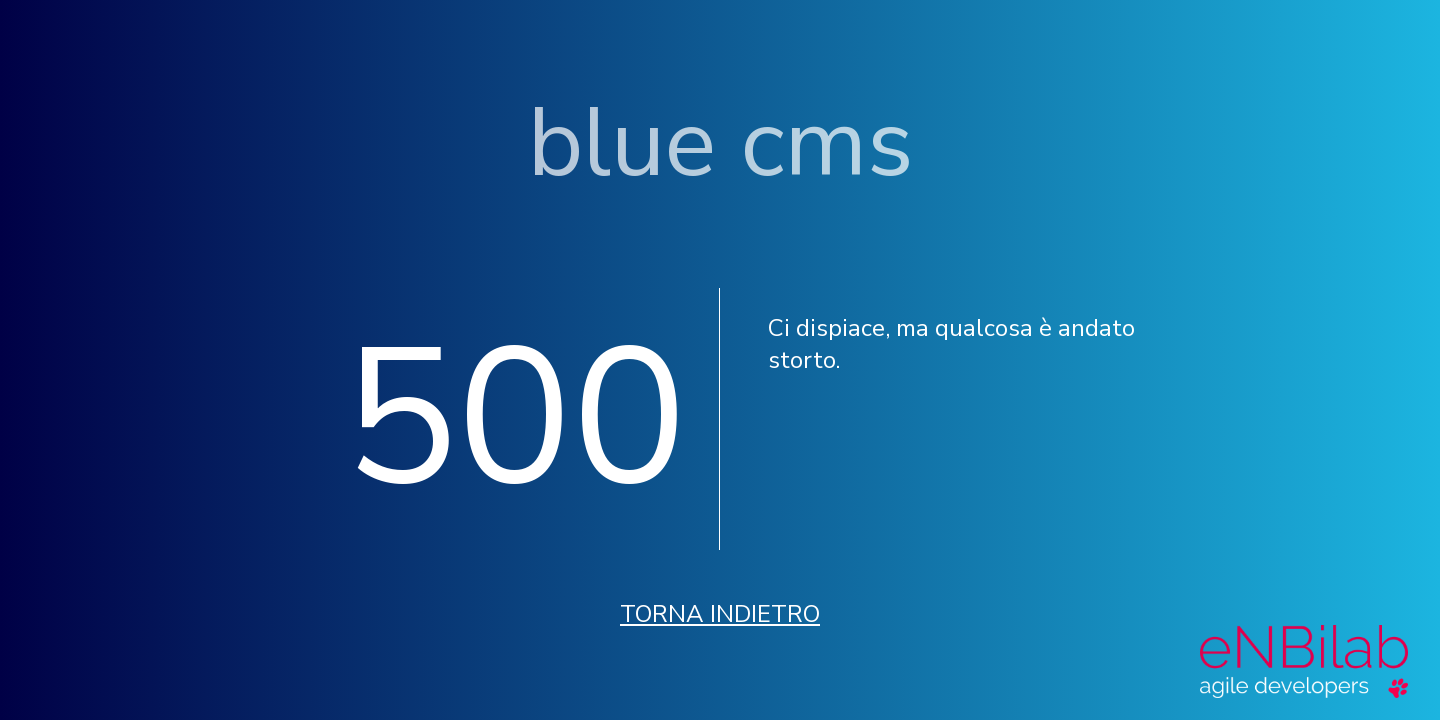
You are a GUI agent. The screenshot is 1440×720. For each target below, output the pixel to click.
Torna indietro (720, 614)
